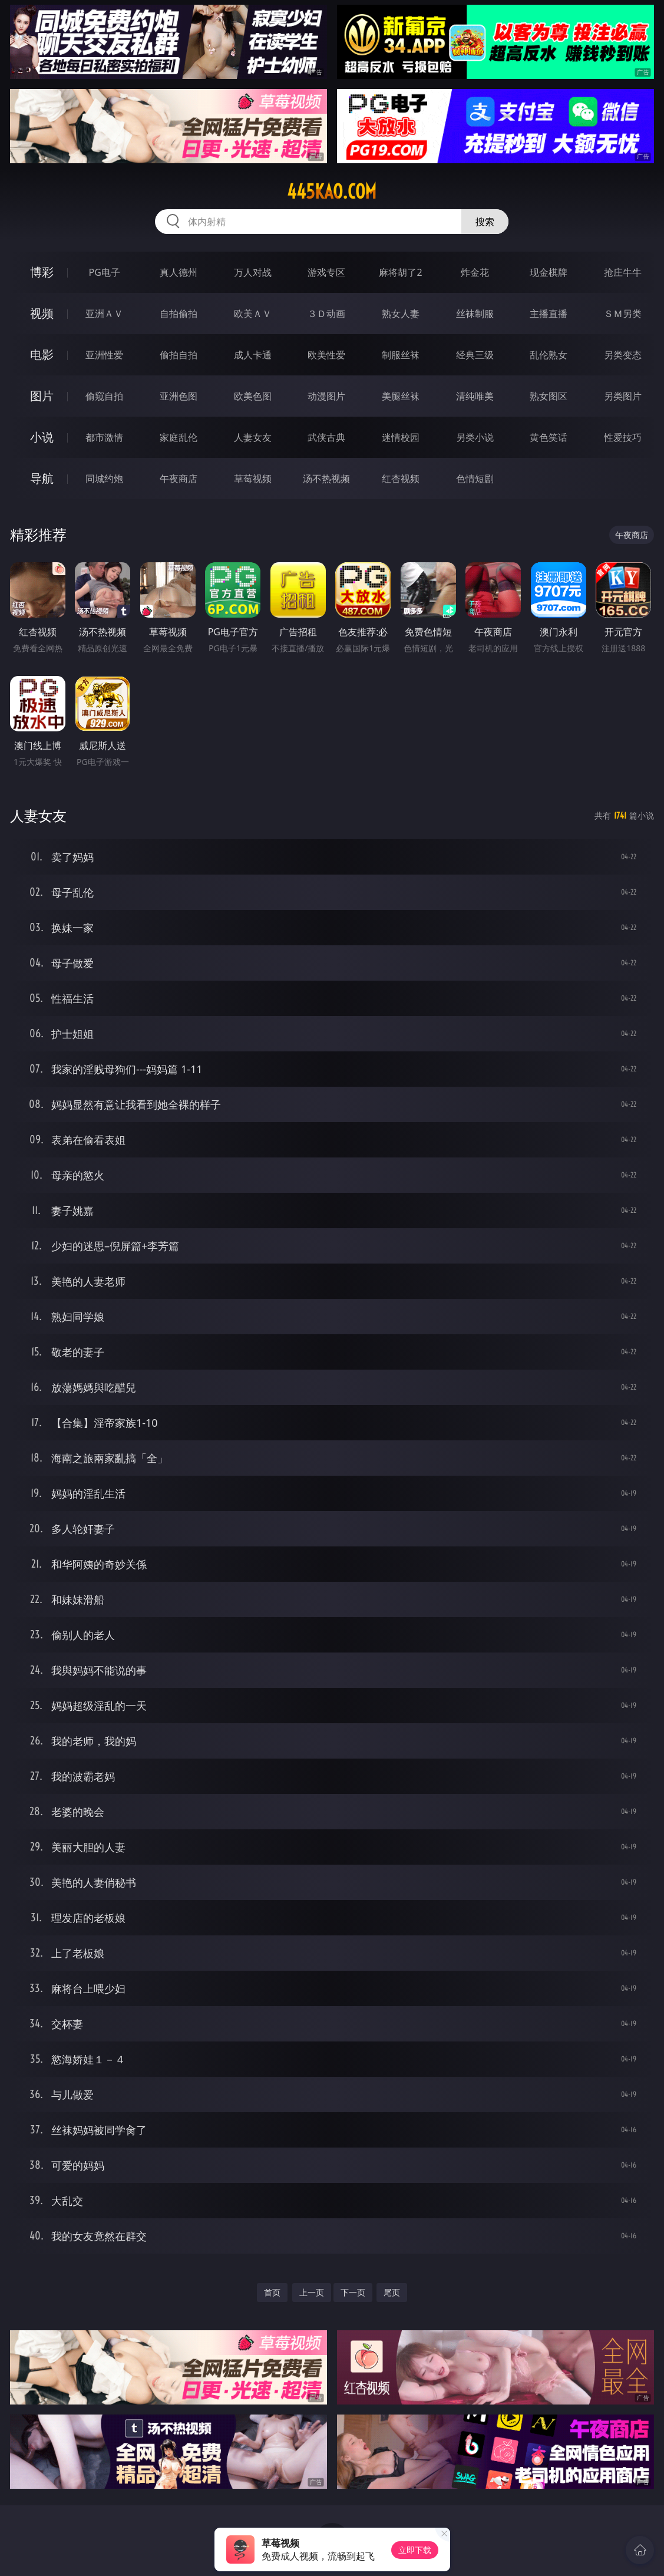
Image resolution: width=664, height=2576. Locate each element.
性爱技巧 (623, 437)
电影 (42, 354)
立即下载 (414, 2549)
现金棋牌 (548, 272)
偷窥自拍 (104, 396)
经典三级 (475, 354)
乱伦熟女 (548, 354)
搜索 (484, 221)
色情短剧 (475, 478)
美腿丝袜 (400, 396)
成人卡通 (253, 354)
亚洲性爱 (104, 354)
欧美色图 (253, 396)
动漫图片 (326, 396)
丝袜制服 (475, 313)
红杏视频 (400, 478)
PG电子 (104, 272)
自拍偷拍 (178, 313)
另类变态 (623, 354)
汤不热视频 (326, 478)
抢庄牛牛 (623, 272)
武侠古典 (326, 437)
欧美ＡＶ (253, 313)
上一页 (311, 2292)
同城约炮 (104, 478)
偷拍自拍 (178, 354)
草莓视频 (253, 478)
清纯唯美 (475, 396)
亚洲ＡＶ (104, 313)
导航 (42, 478)
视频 (42, 313)
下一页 (353, 2292)
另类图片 (623, 396)
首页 (272, 2292)
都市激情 (104, 437)
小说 (42, 437)
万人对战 (253, 272)
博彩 (42, 272)
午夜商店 (178, 478)
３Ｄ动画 (326, 313)
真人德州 (178, 272)
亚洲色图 (178, 396)
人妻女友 (253, 437)
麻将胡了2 (400, 272)
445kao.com (331, 191)
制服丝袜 (400, 354)
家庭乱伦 (178, 437)
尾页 (392, 2292)
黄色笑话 (548, 437)
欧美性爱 (326, 354)
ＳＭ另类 (623, 313)
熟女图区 (548, 396)
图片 (42, 396)
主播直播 (548, 313)
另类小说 (475, 437)
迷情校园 (400, 437)
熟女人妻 (400, 313)
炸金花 (475, 272)
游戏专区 (326, 272)
